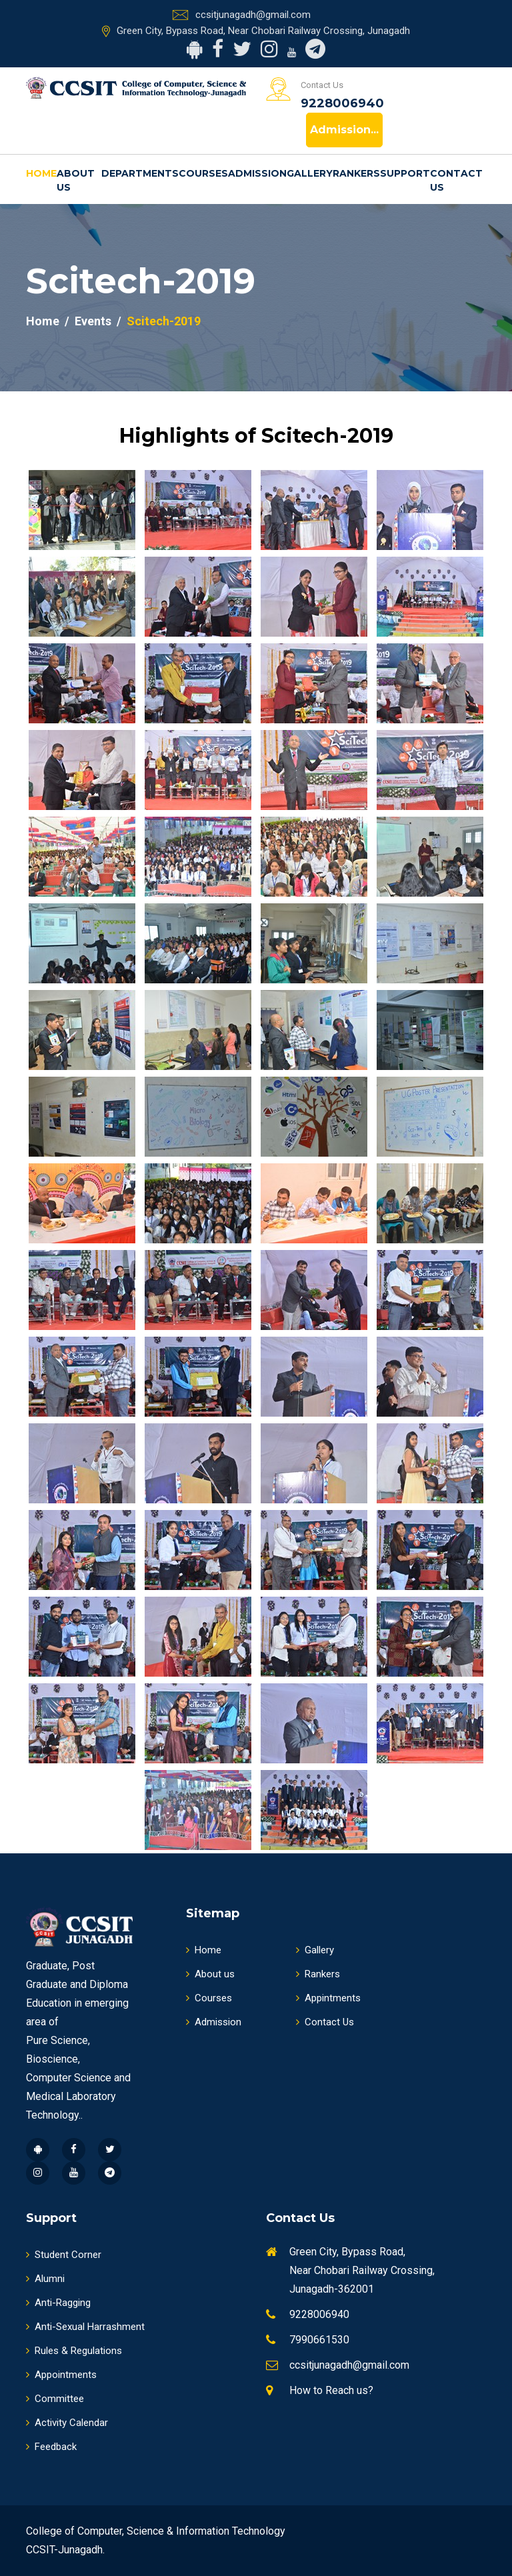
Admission (257, 173)
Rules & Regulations (74, 2351)
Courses (203, 173)
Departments (140, 173)
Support (405, 173)
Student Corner (63, 2255)
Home (41, 173)
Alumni (45, 2279)
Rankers (356, 173)
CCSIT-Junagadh (64, 2549)
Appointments (61, 2375)
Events (93, 321)
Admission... (344, 129)
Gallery (310, 173)
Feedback (51, 2447)
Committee (55, 2399)
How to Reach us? (331, 2390)
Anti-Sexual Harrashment (85, 2327)
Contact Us (456, 180)
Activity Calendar (67, 2423)
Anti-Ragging (58, 2303)
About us (76, 180)
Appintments (328, 1998)
